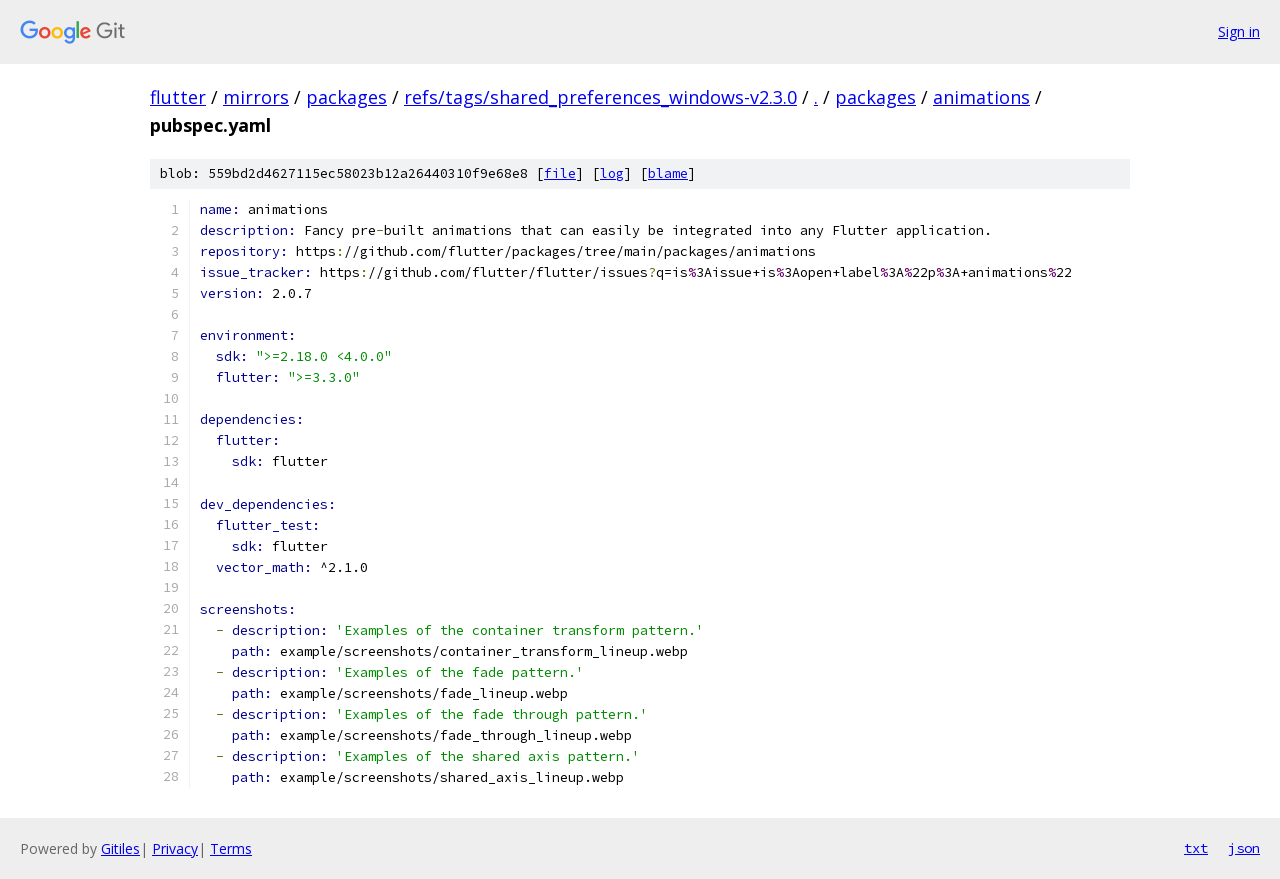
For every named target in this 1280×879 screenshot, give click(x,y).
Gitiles (120, 848)
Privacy (175, 848)
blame (668, 173)
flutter (178, 97)
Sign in (1239, 31)
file (560, 173)
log (612, 173)
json (1244, 848)
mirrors (256, 97)
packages (346, 97)
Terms (231, 848)
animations (981, 97)
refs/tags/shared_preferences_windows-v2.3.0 (600, 97)
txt (1196, 848)
